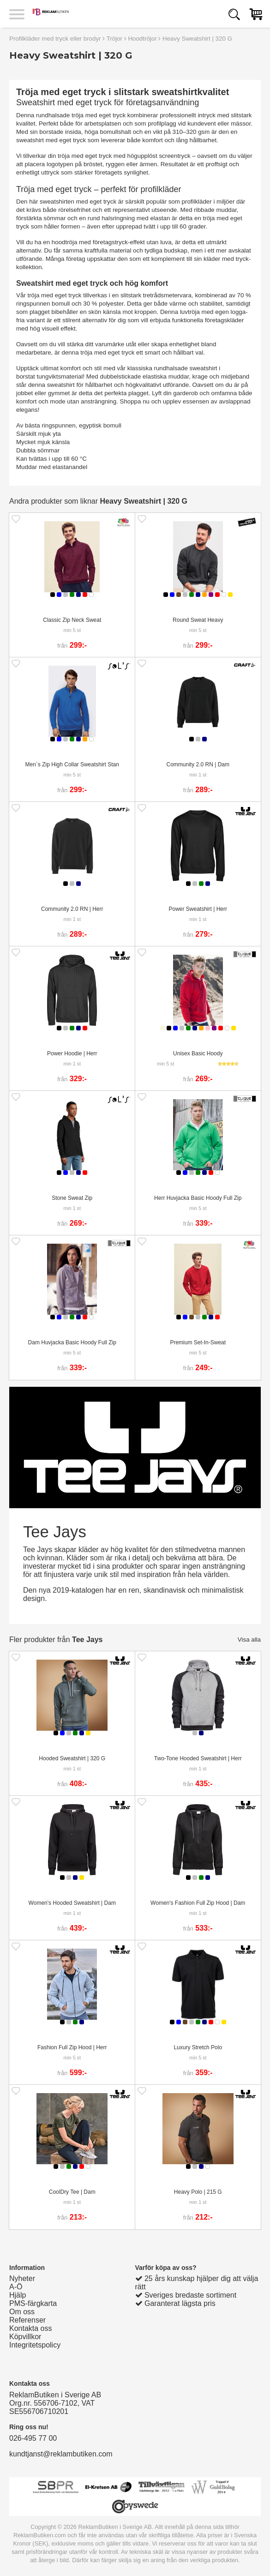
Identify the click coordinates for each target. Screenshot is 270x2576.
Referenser (27, 2320)
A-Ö (15, 2287)
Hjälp (17, 2295)
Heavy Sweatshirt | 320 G (197, 38)
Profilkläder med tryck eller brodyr (55, 38)
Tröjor (114, 38)
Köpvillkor (25, 2337)
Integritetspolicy (34, 2345)
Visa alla (249, 1639)
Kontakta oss (30, 2328)
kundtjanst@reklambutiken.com (60, 2454)
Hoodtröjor (142, 38)
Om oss (22, 2312)
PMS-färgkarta (33, 2303)
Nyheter (22, 2278)
